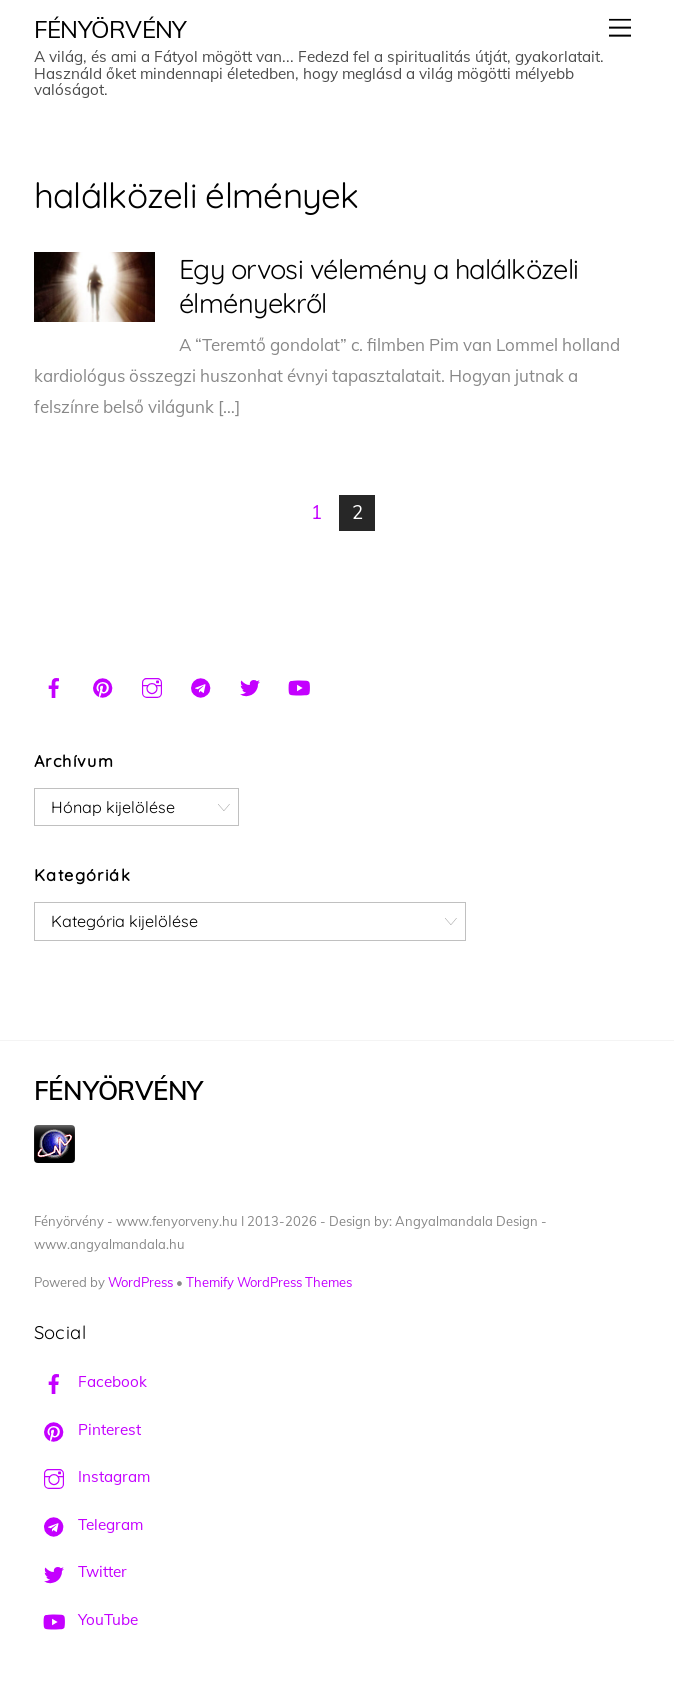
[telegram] (201, 685)
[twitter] (250, 685)
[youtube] (299, 685)
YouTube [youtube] (86, 1619)
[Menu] (620, 27)
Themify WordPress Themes (269, 1282)
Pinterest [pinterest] (87, 1429)
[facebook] (54, 685)
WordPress (140, 1282)
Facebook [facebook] (90, 1381)
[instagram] (152, 685)
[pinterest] (103, 685)
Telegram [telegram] (88, 1524)
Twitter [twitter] (80, 1571)
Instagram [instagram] (92, 1476)
